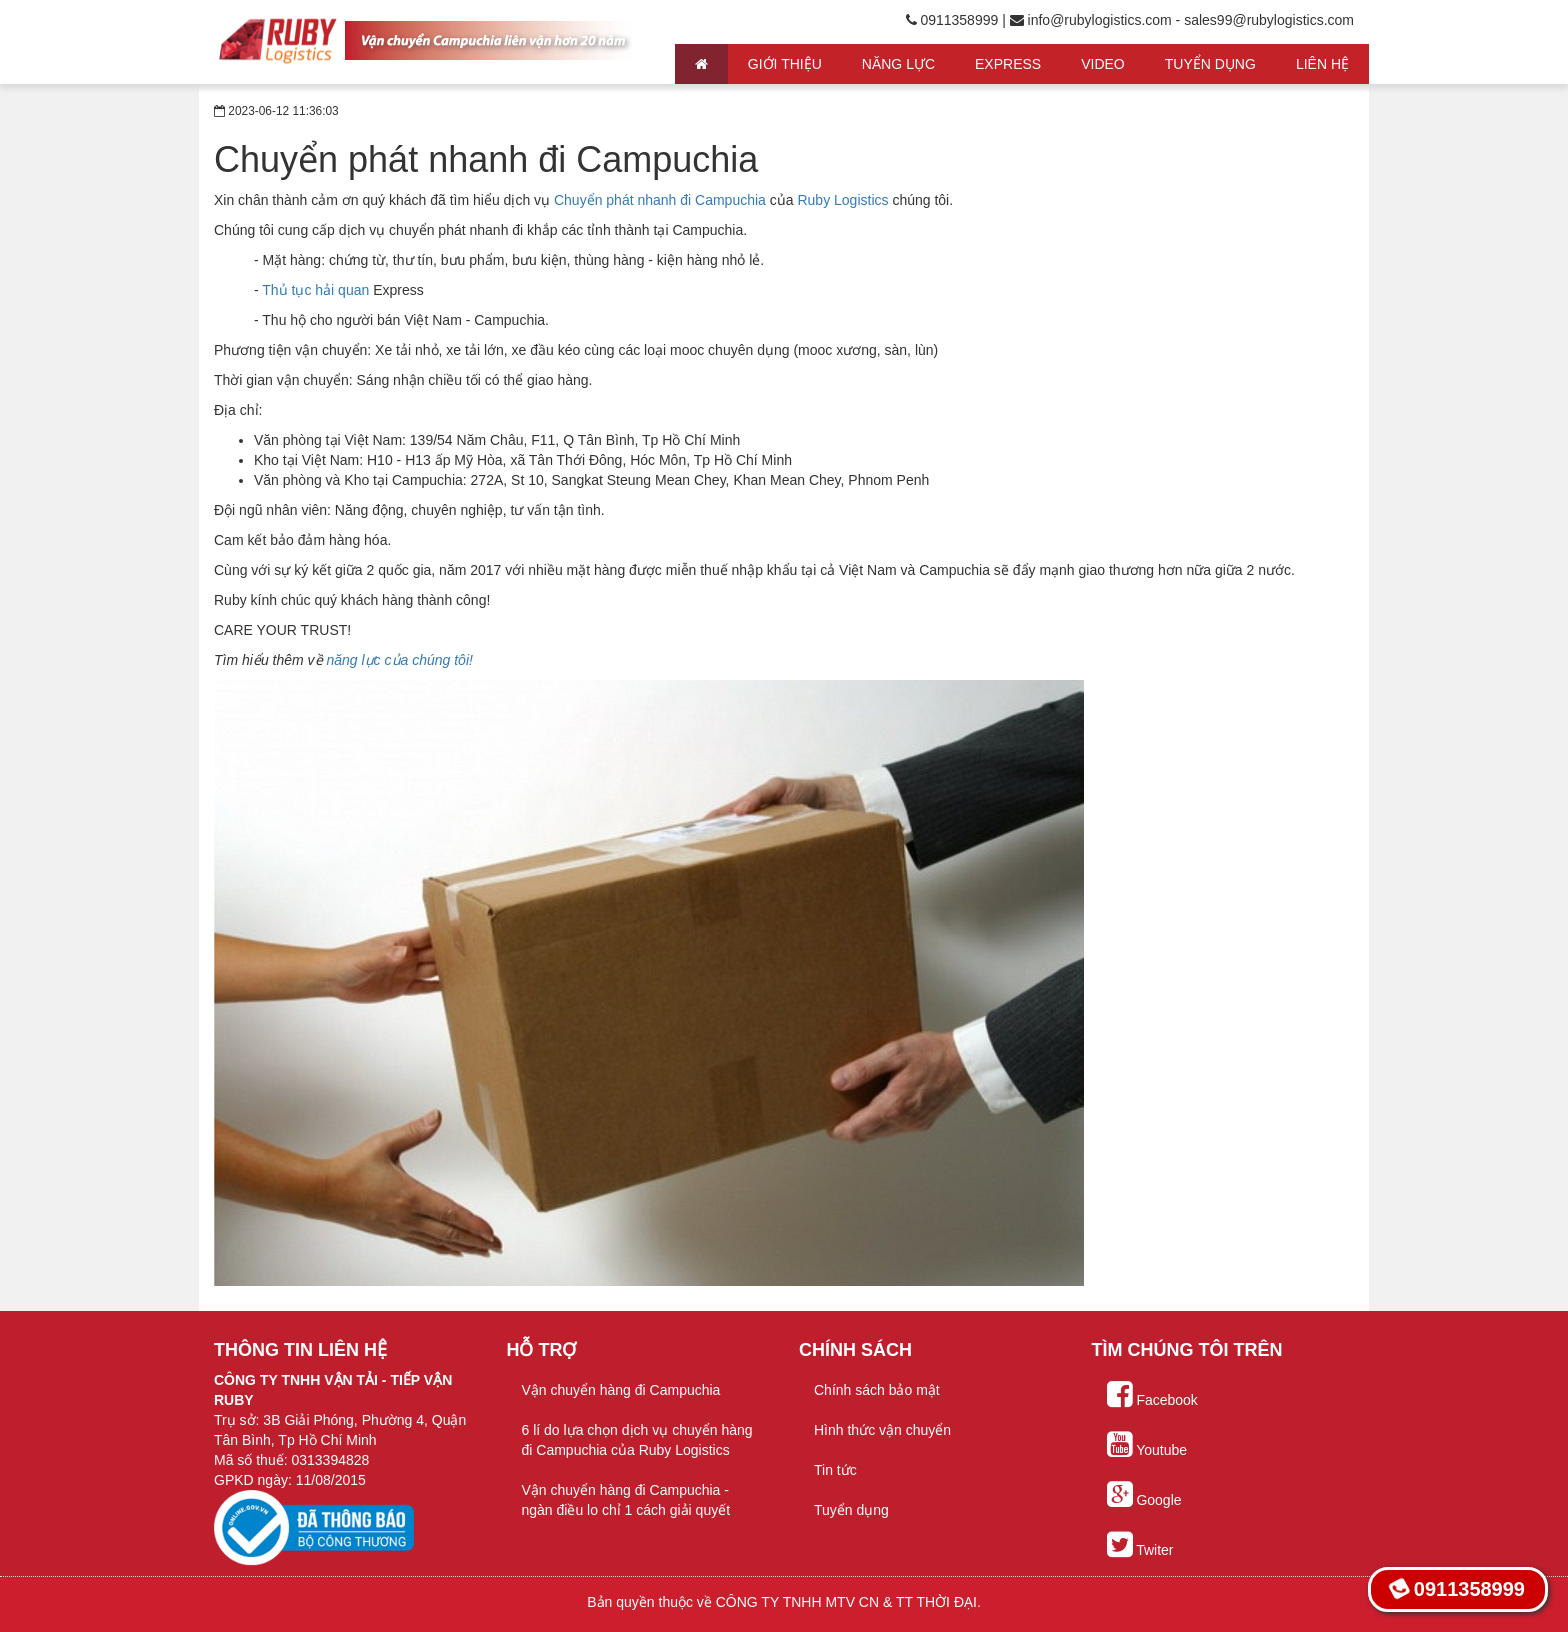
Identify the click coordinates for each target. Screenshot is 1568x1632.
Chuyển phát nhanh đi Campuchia (660, 200)
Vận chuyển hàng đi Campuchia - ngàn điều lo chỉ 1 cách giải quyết (626, 1500)
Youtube (1147, 1445)
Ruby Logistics (842, 200)
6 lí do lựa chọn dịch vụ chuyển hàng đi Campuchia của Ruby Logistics (637, 1440)
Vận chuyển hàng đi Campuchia (621, 1390)
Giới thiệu (785, 64)
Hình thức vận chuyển (882, 1430)
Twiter (1140, 1545)
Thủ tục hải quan (315, 290)
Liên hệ (1322, 64)
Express (1008, 64)
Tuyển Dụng (1210, 64)
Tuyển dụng (851, 1510)
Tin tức (835, 1470)
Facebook (1152, 1395)
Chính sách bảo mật (877, 1390)
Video (1103, 64)
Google (1144, 1495)
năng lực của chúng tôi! (399, 660)
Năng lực (898, 64)
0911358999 (1456, 1589)
